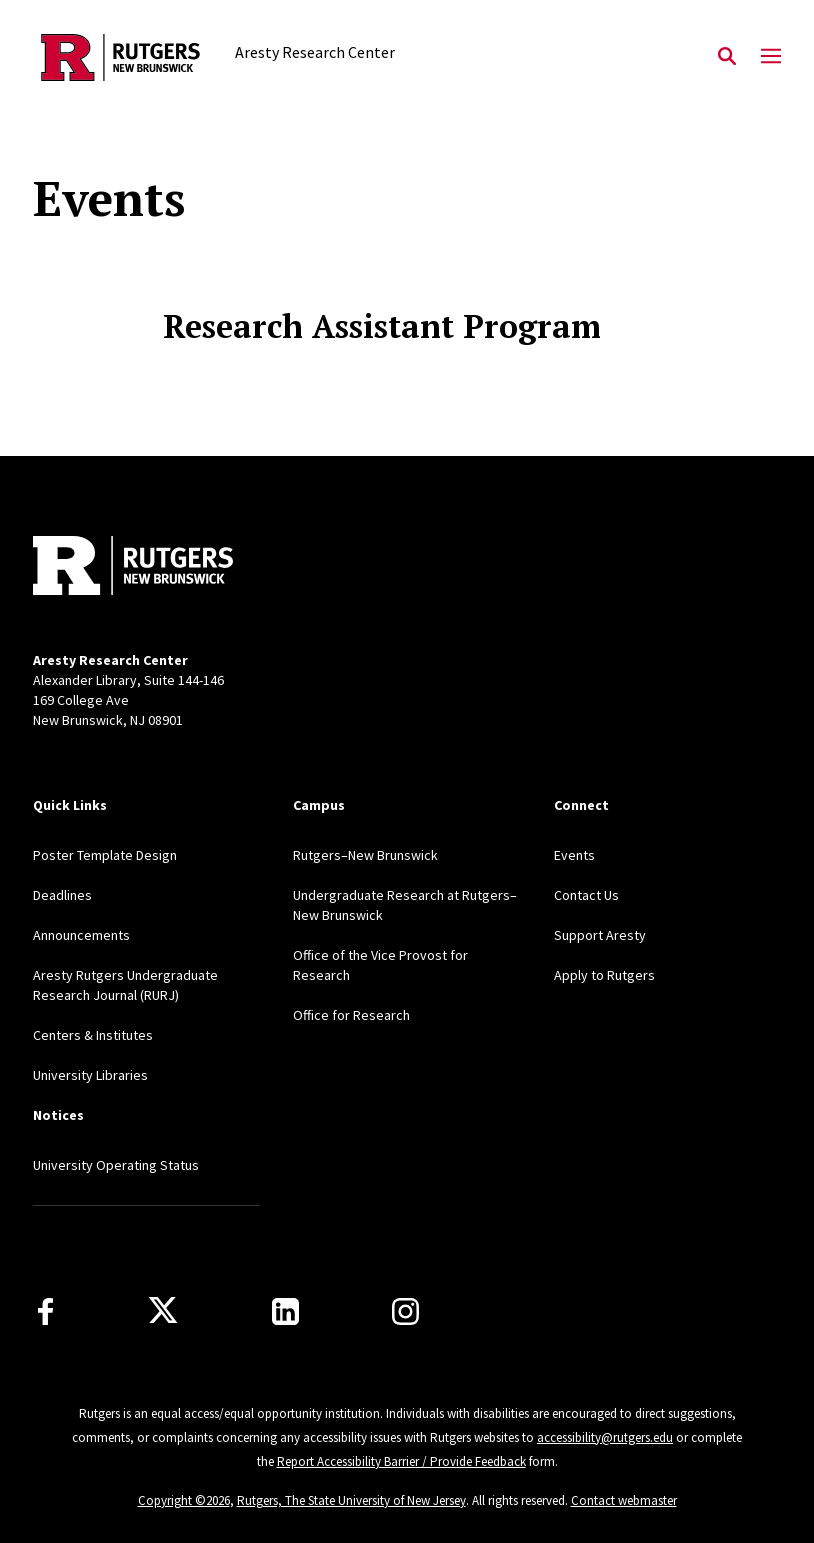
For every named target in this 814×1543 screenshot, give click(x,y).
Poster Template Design (105, 855)
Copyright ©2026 (184, 1500)
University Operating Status (116, 1165)
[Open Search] (727, 57)
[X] (163, 1311)
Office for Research (351, 1015)
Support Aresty (600, 935)
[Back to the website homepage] (120, 57)
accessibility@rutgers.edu (605, 1437)
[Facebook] (45, 1311)
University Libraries (90, 1075)
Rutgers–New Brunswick (365, 855)
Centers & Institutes (93, 1035)
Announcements (81, 935)
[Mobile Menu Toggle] (771, 57)
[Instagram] (405, 1311)
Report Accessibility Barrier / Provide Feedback (401, 1461)
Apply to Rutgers (604, 975)
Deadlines (62, 895)
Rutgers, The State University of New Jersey (351, 1500)
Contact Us (586, 895)
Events (574, 855)
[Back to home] (165, 568)
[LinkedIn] (285, 1311)
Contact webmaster (624, 1500)
